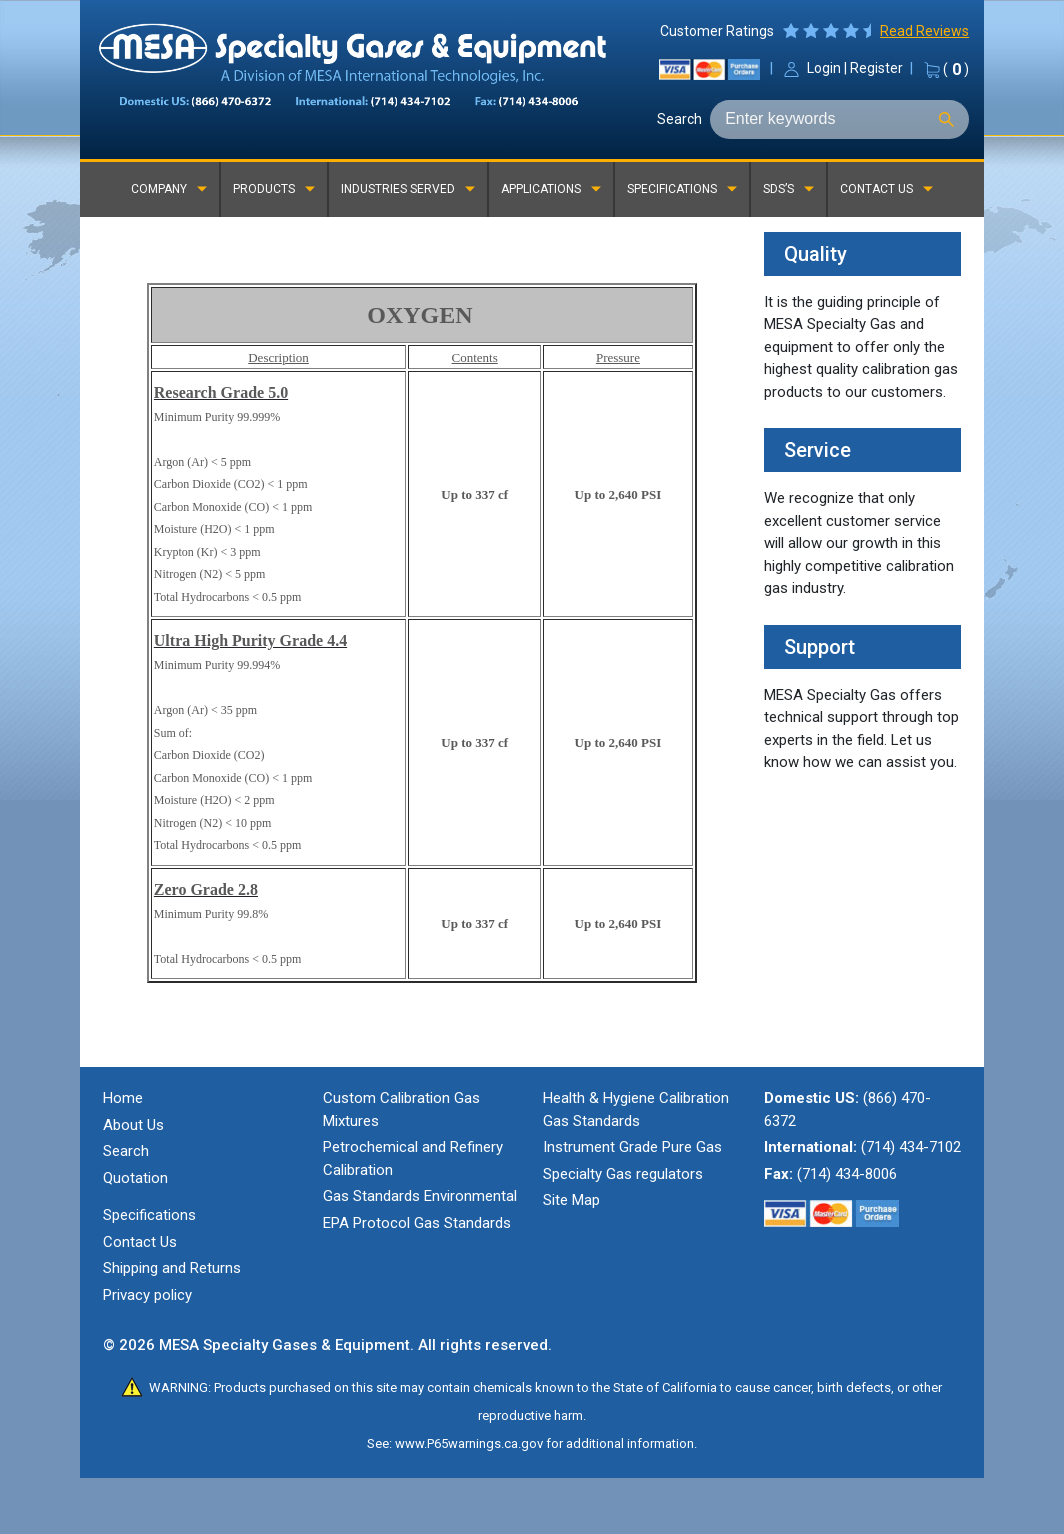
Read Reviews (924, 31)
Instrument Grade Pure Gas (632, 1147)
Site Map (571, 1200)
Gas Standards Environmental (420, 1196)
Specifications (149, 1215)
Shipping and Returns (172, 1268)
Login (824, 68)
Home (123, 1098)
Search (679, 119)
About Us (133, 1125)
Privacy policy (147, 1295)
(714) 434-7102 (911, 1147)
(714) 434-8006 (847, 1174)
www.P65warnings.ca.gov (469, 1443)
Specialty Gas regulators (623, 1174)
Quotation (135, 1178)
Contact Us (140, 1242)
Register (876, 68)
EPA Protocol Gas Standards (417, 1223)
